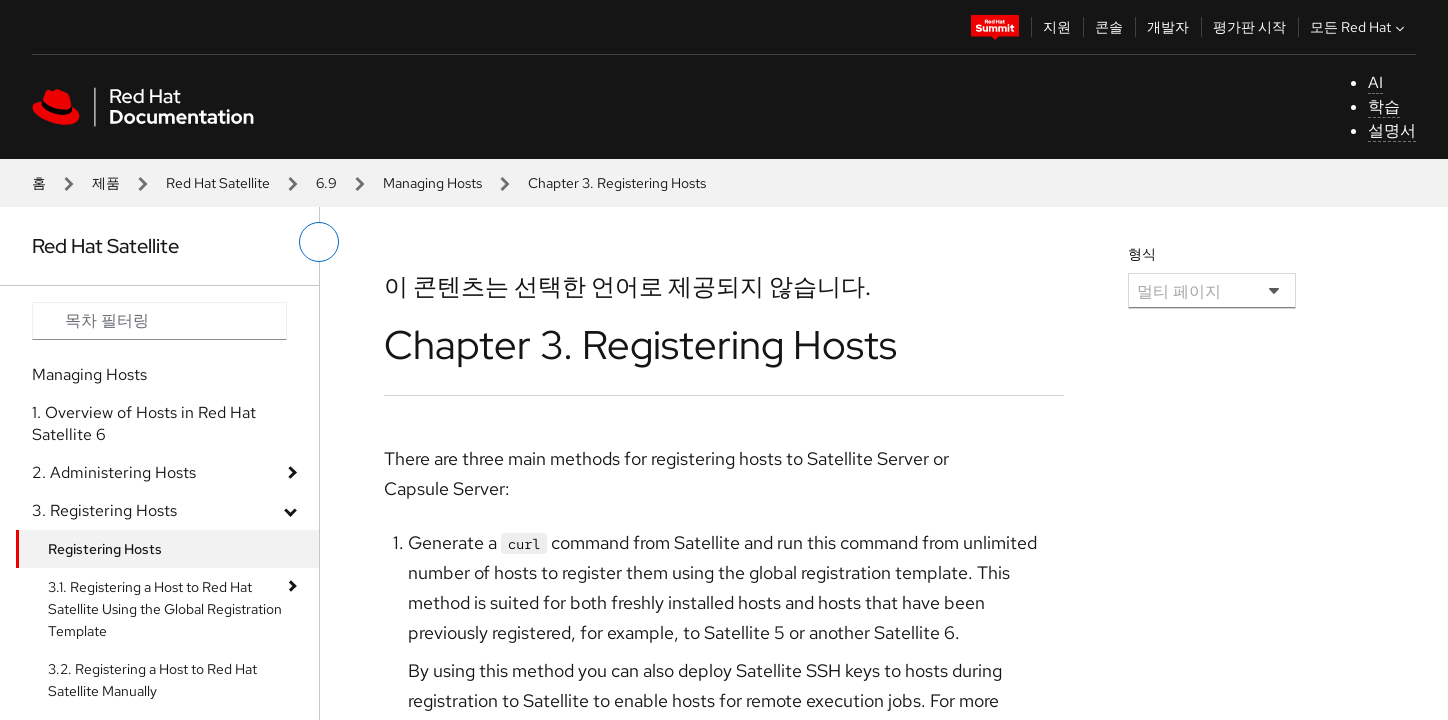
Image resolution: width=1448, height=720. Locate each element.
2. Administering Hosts (114, 472)
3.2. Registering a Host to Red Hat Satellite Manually (152, 680)
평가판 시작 (1249, 27)
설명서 (1392, 130)
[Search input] (159, 321)
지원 (1057, 27)
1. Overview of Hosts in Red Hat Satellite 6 (144, 423)
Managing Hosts (432, 183)
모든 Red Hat (1359, 27)
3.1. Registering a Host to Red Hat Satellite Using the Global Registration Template (165, 609)
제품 (106, 183)
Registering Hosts (105, 549)
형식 (1142, 254)
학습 (1384, 106)
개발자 (1168, 27)
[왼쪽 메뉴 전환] (319, 242)
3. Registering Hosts (104, 510)
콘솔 (1109, 27)
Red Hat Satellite (218, 183)
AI (1375, 82)
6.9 (326, 183)
